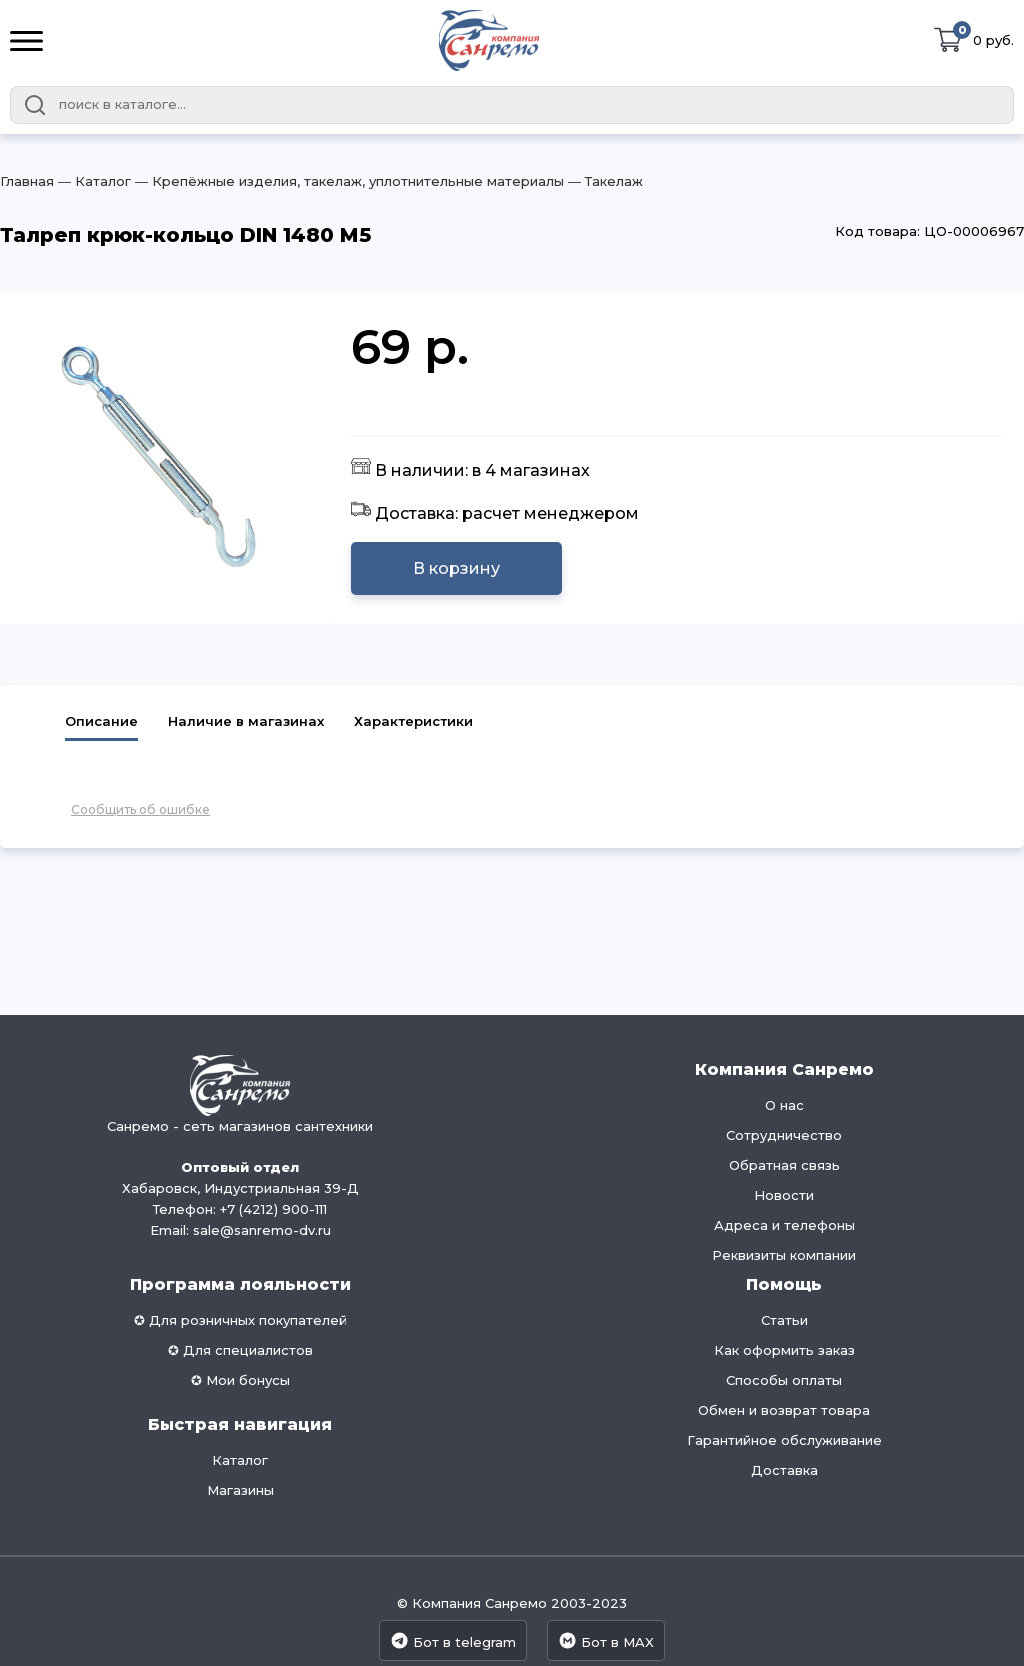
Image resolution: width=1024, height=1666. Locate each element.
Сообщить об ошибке (140, 809)
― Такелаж (603, 181)
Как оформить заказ (784, 1350)
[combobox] (512, 105)
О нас (784, 1105)
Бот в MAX (606, 1640)
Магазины (240, 1490)
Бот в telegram (453, 1640)
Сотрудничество (784, 1135)
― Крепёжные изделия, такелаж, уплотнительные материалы (347, 181)
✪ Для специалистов (240, 1350)
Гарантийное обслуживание (784, 1440)
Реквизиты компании (784, 1255)
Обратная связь (784, 1165)
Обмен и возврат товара (784, 1410)
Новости (784, 1195)
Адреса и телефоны (784, 1225)
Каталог (240, 1460)
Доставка (784, 1470)
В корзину (456, 568)
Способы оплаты (784, 1380)
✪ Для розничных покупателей (240, 1320)
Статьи (784, 1320)
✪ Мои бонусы (240, 1380)
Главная (27, 181)
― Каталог (92, 181)
